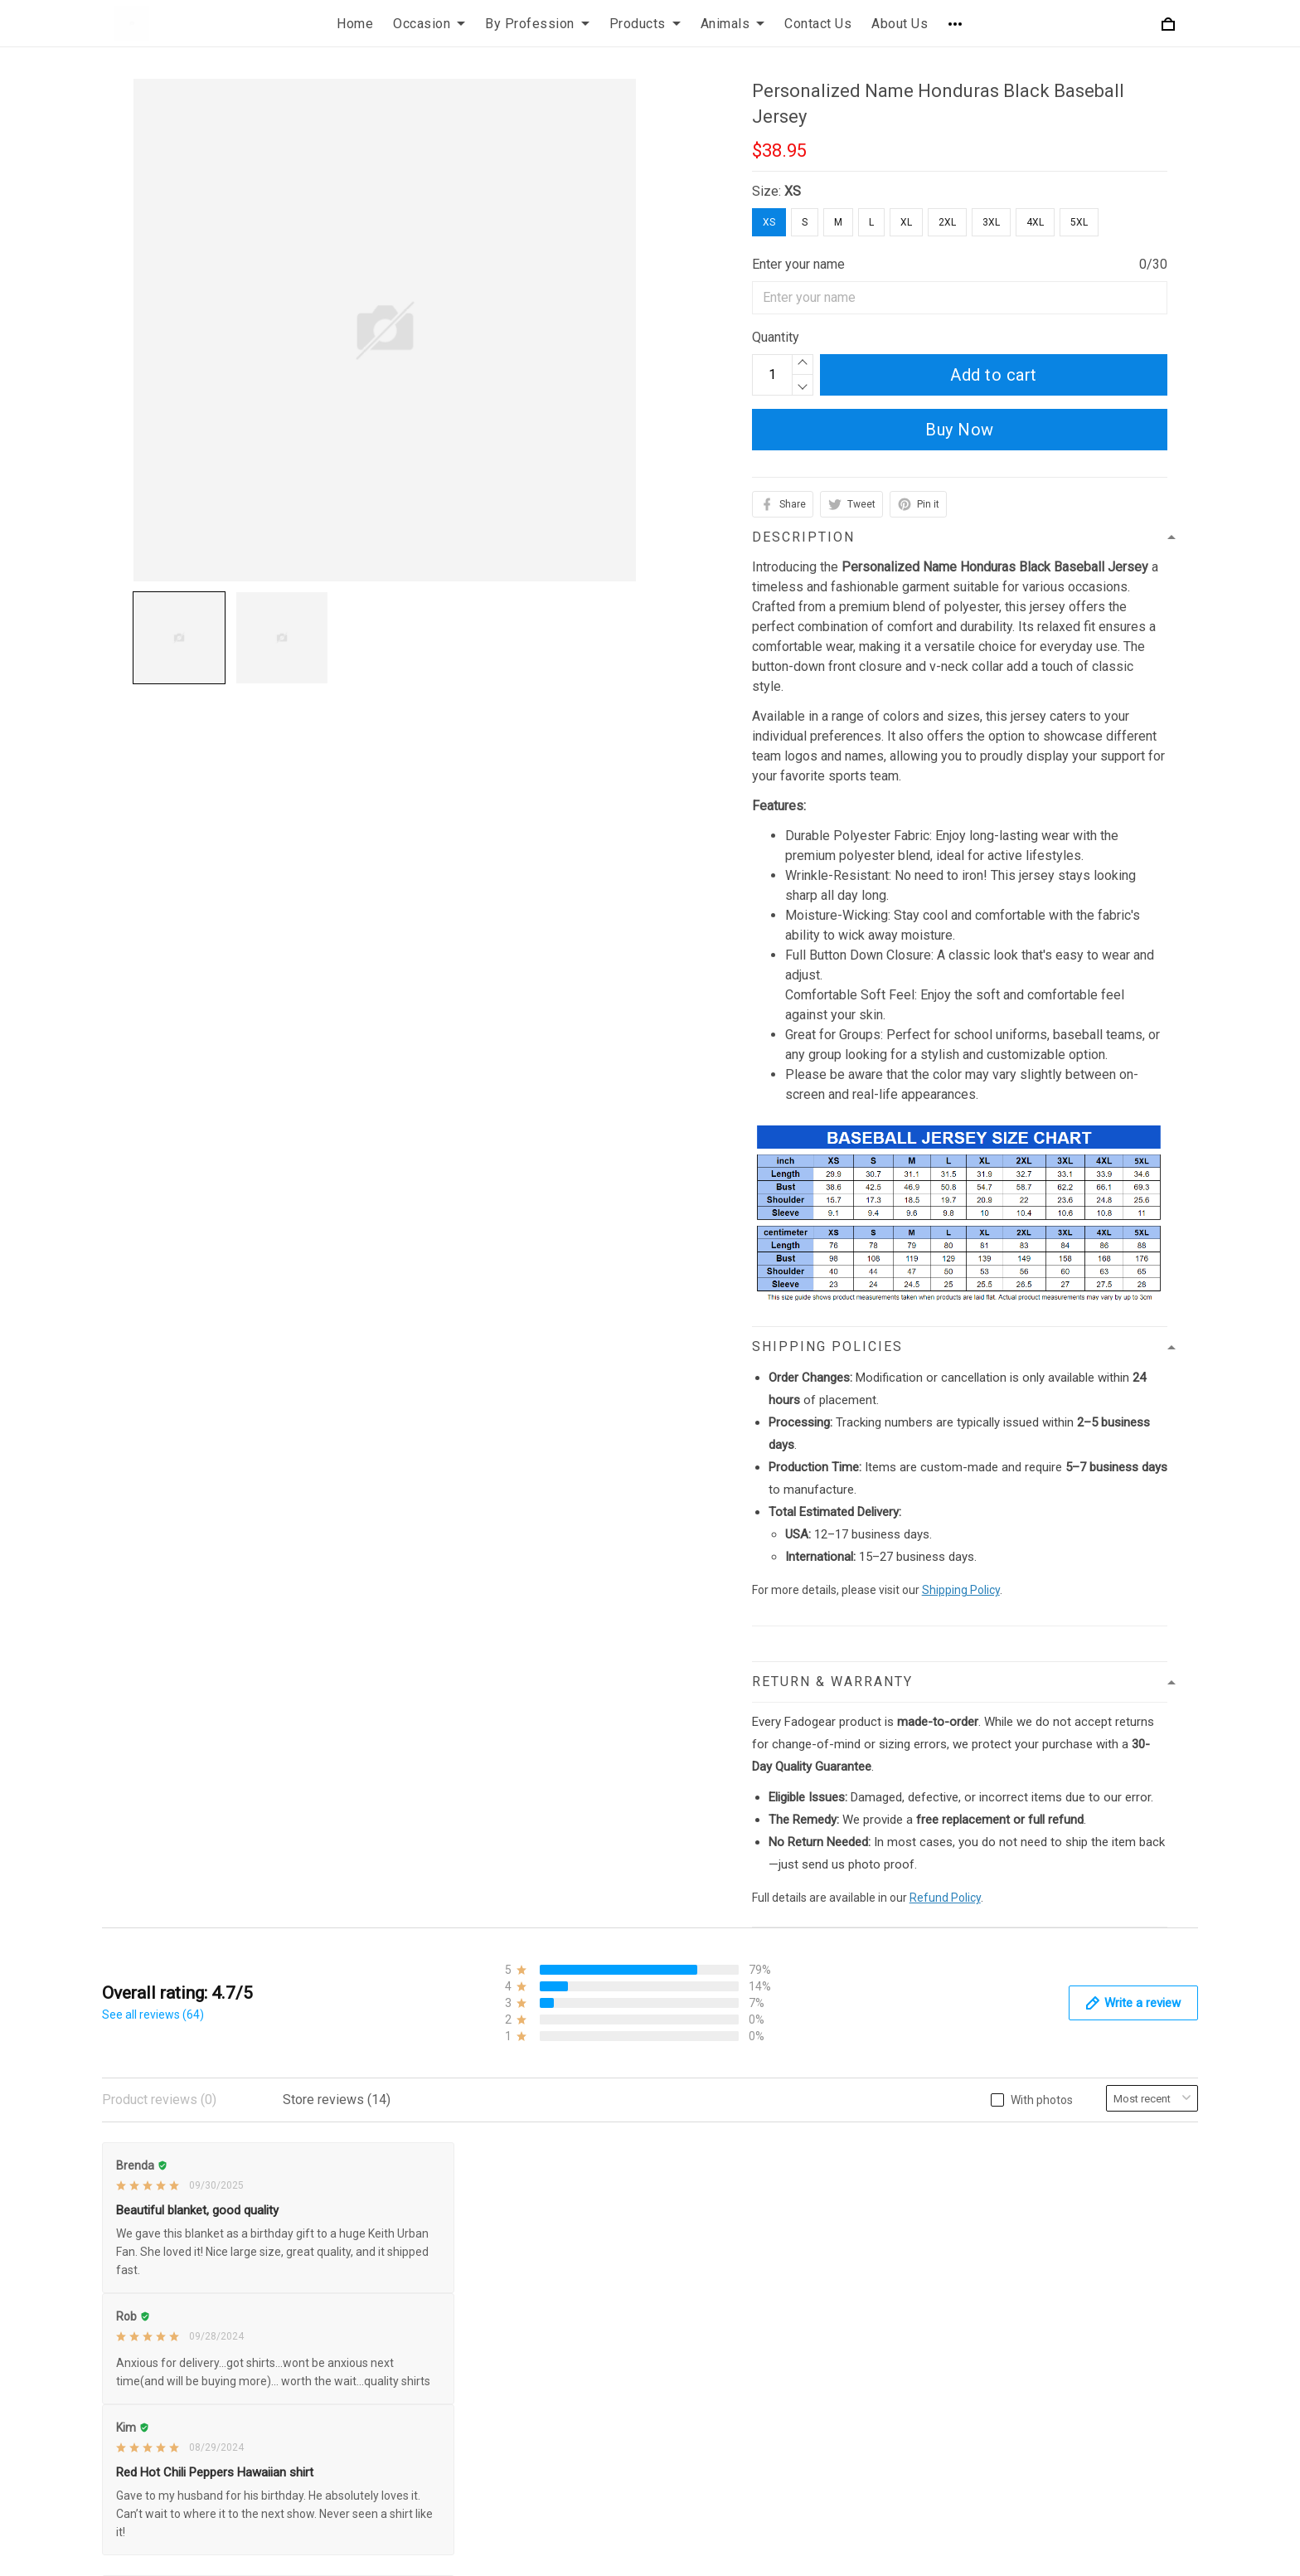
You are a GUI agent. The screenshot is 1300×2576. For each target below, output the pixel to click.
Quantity (775, 337)
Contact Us (817, 24)
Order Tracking (705, 2269)
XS (792, 191)
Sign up (1159, 2270)
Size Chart (693, 2241)
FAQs (679, 2213)
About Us (899, 24)
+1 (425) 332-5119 (211, 2189)
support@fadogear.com (234, 2159)
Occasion (429, 24)
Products (645, 24)
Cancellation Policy (438, 2298)
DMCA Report (888, 2553)
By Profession (537, 24)
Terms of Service (433, 2213)
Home (355, 24)
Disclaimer (414, 2326)
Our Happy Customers (727, 2298)
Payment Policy (428, 2269)
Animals (733, 24)
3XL (991, 222)
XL (906, 222)
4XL (1035, 222)
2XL (947, 222)
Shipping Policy (961, 1590)
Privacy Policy (424, 2157)
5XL (1079, 222)
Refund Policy (945, 1897)
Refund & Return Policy (450, 2185)
